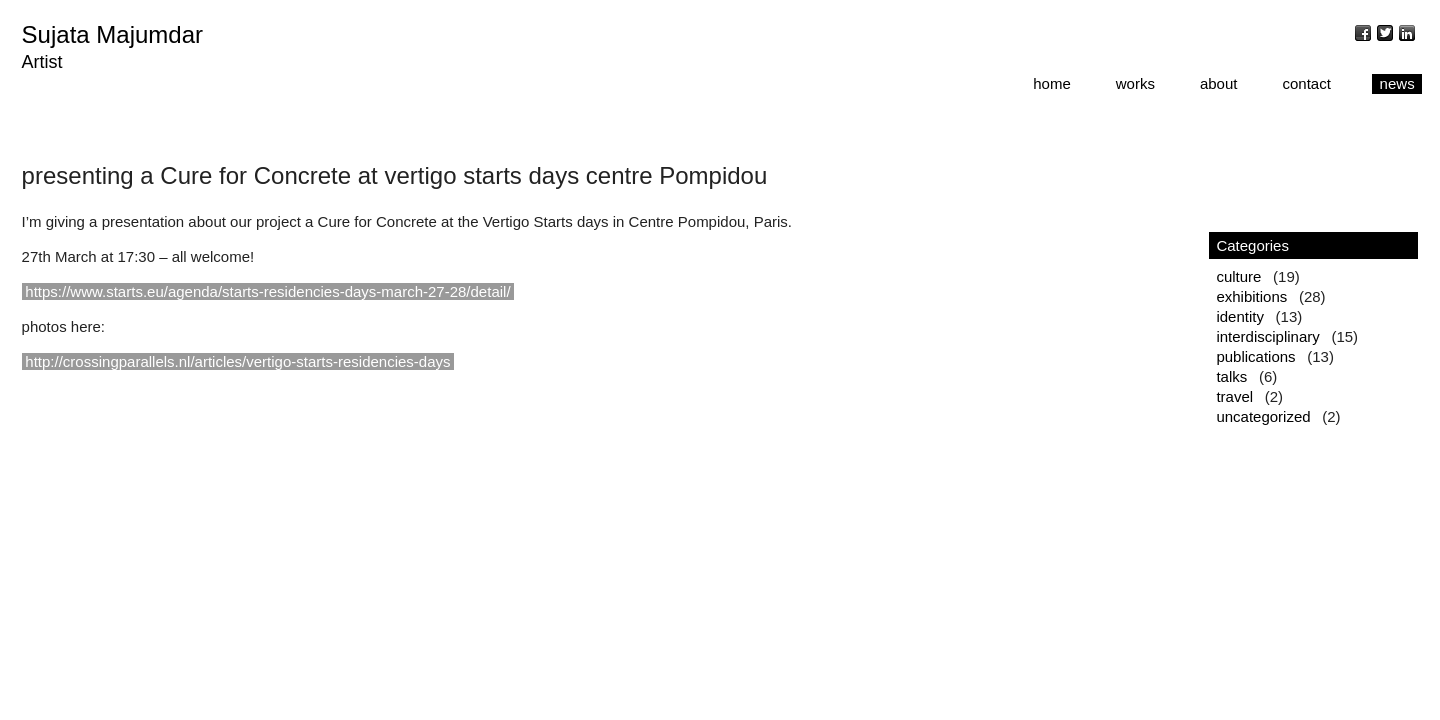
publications (1255, 356)
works (1135, 83)
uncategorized (1263, 416)
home (1052, 83)
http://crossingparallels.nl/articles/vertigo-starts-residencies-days (237, 361)
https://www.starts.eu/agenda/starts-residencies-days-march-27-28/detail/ (267, 291)
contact (1306, 83)
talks (1231, 376)
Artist (42, 62)
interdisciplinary (1267, 336)
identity (1240, 316)
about (1219, 83)
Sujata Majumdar (112, 34)
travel (1234, 396)
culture (1238, 276)
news (1397, 83)
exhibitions (1251, 296)
